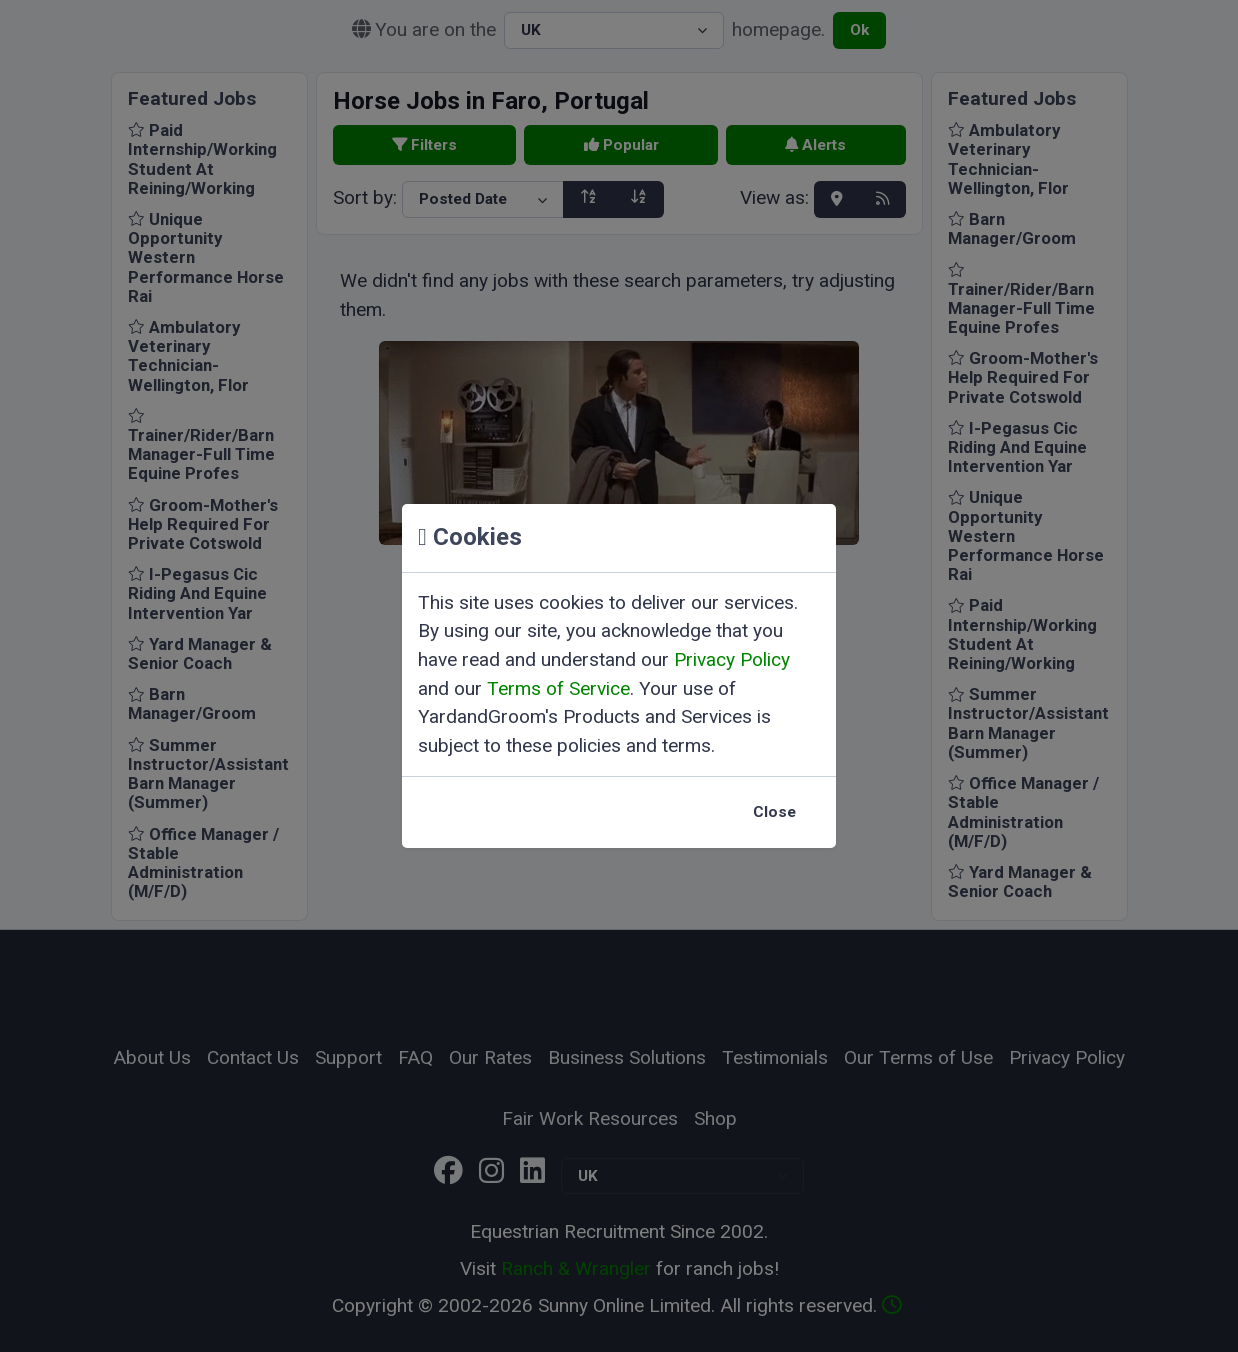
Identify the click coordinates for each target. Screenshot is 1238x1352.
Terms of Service (558, 688)
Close (774, 812)
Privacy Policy (732, 659)
